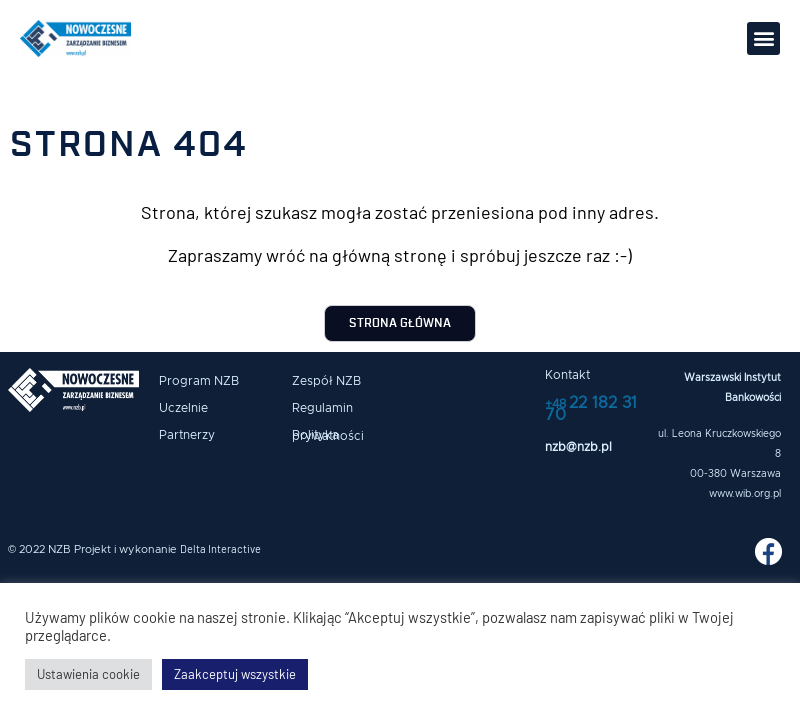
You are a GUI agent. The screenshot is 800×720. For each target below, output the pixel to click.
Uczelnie (183, 408)
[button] (763, 38)
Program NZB (199, 381)
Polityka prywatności (328, 435)
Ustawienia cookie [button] (88, 674)
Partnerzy (187, 435)
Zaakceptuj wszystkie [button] (235, 674)
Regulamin (322, 408)
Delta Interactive (220, 548)
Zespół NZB (326, 381)
